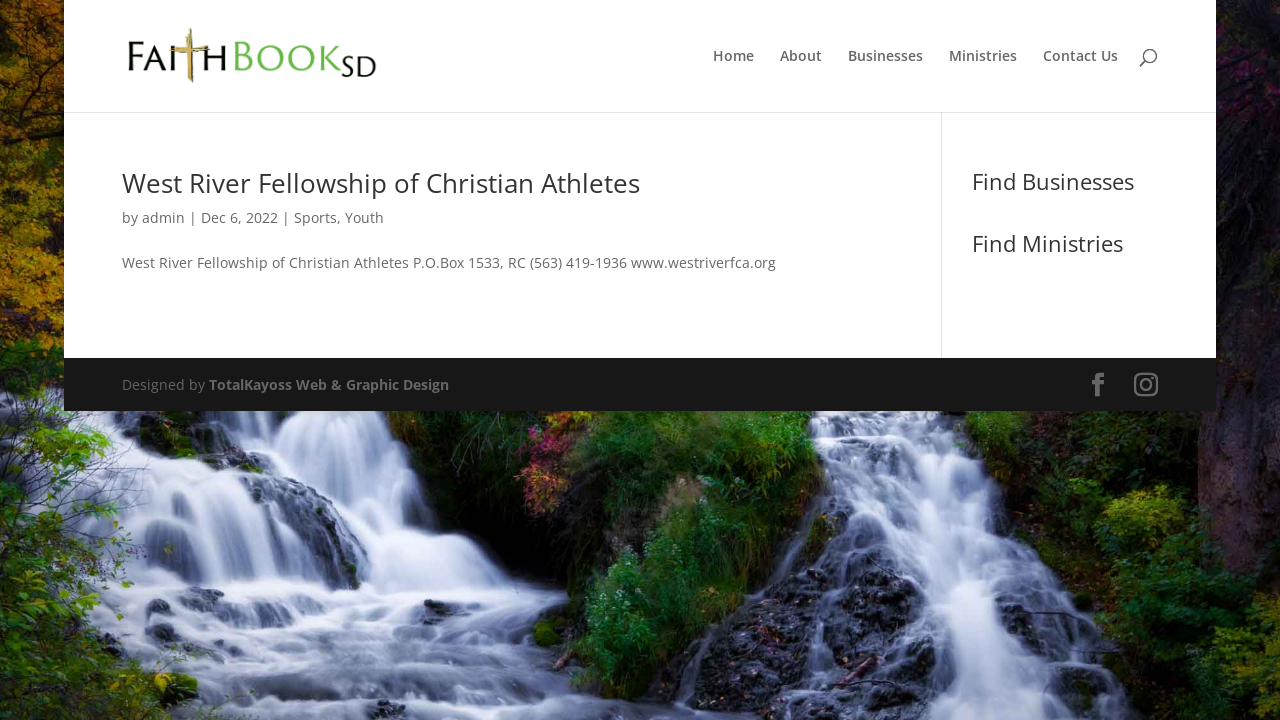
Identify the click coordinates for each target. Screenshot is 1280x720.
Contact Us (1080, 57)
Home (733, 57)
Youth (364, 217)
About (801, 57)
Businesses (885, 57)
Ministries (983, 57)
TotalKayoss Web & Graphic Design (329, 384)
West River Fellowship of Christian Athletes (381, 183)
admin (163, 217)
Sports (315, 217)
